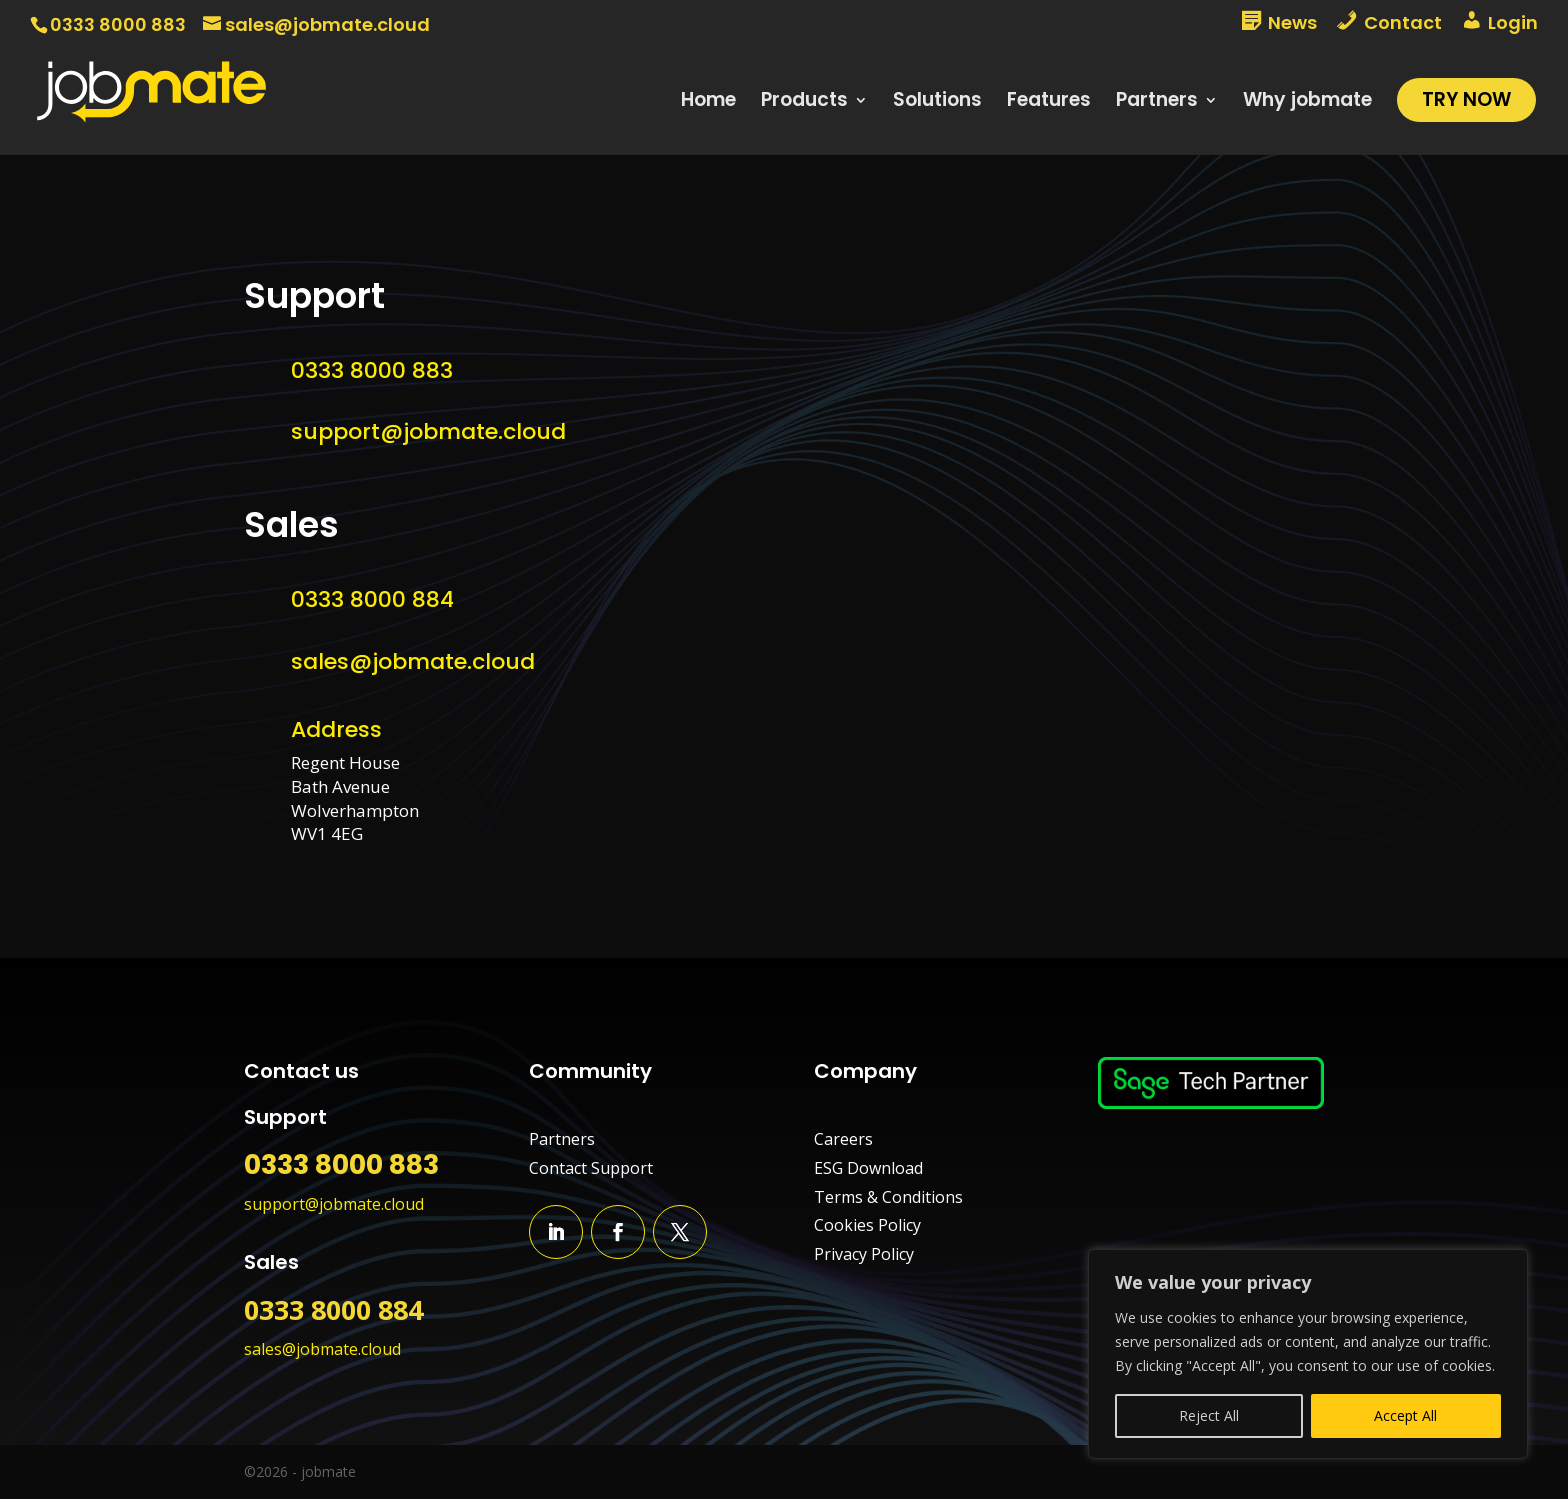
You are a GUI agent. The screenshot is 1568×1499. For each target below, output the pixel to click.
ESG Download (868, 1168)
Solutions (937, 103)
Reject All (1209, 1415)
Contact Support (591, 1168)
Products (804, 103)
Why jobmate (1307, 103)
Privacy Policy (864, 1254)
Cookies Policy (867, 1225)
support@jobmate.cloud (428, 431)
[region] (1308, 1354)
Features (1049, 103)
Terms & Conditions (888, 1197)
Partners (1157, 103)
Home (708, 103)
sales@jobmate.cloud (413, 661)
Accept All (1405, 1415)
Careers (843, 1139)
